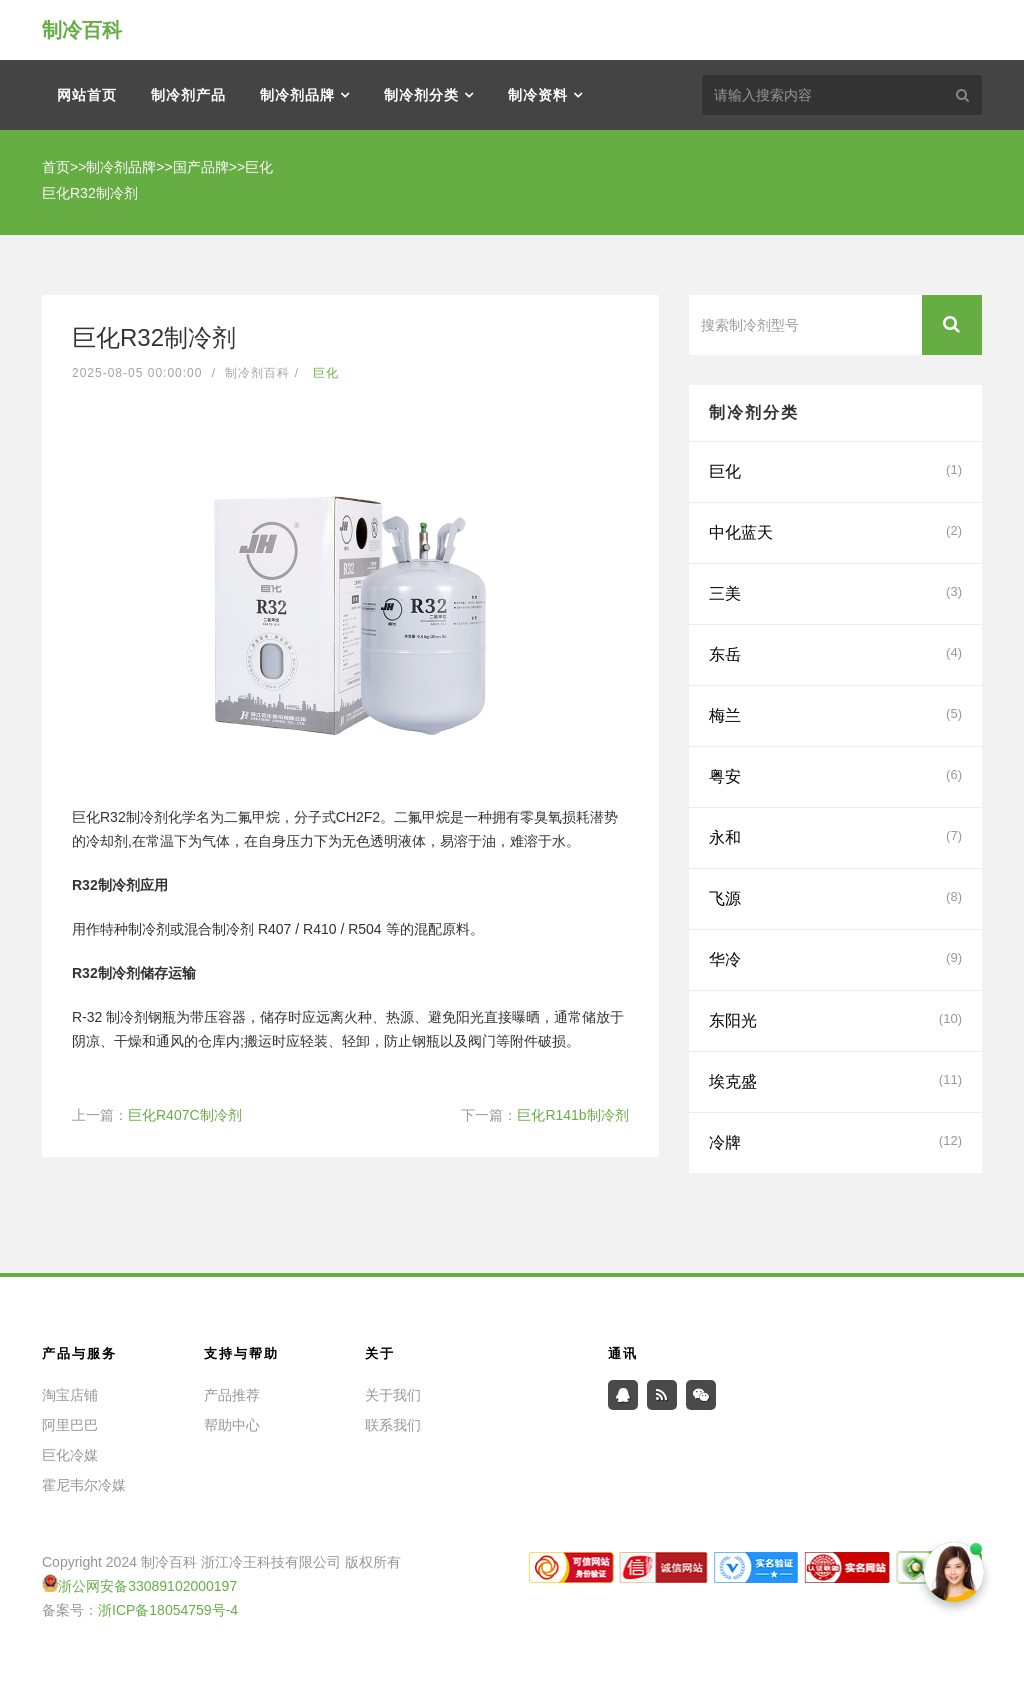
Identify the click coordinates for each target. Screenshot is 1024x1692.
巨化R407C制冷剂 (185, 1115)
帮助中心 (232, 1425)
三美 (835, 592)
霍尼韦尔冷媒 (84, 1485)
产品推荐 (232, 1395)
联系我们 (393, 1425)
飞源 (835, 897)
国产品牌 (201, 167)
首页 (56, 167)
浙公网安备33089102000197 (147, 1586)
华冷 (835, 958)
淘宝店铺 (70, 1395)
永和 (835, 836)
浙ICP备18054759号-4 (168, 1610)
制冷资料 (538, 95)
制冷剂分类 (421, 95)
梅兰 (835, 714)
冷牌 (835, 1141)
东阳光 (835, 1019)
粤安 (835, 775)
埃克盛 (835, 1080)
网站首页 (87, 95)
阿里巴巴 (70, 1425)
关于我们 (393, 1395)
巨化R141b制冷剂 (572, 1115)
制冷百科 (82, 30)
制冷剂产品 (188, 95)
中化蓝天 (835, 531)
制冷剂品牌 (297, 95)
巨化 (259, 167)
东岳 (835, 653)
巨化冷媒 (70, 1455)
